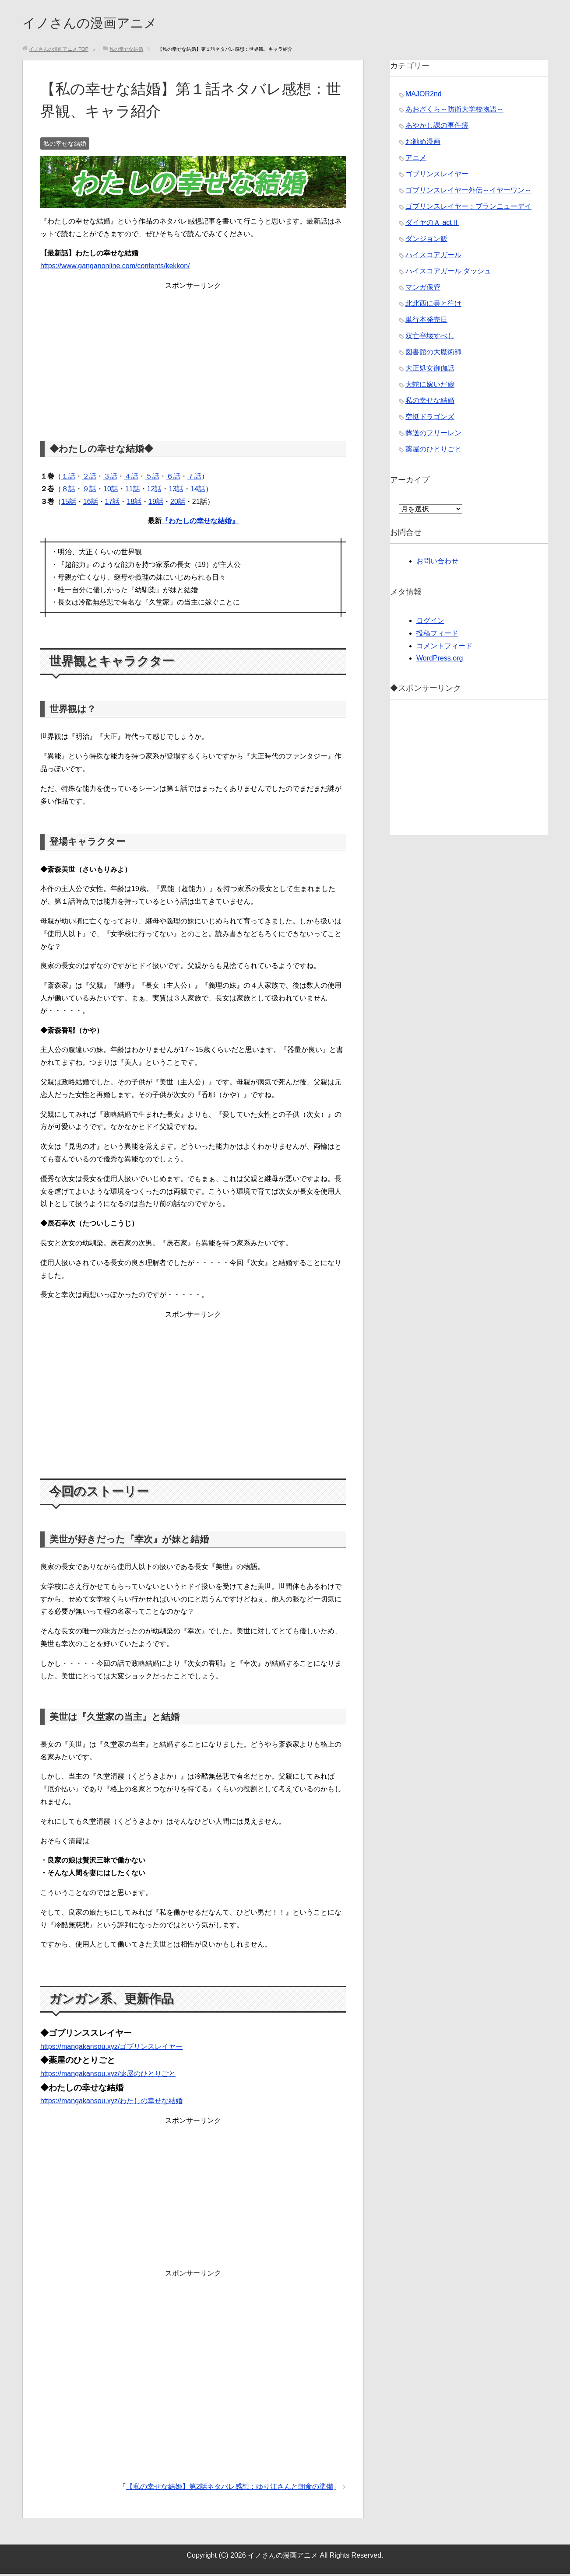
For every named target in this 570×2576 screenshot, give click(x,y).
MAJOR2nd (423, 96)
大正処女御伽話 (429, 370)
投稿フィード (437, 635)
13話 (176, 491)
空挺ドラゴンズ (429, 419)
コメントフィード (444, 648)
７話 (194, 478)
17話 (112, 503)
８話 (68, 491)
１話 (68, 478)
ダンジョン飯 (426, 241)
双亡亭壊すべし (429, 338)
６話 (173, 478)
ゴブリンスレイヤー (436, 176)
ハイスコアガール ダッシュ (448, 273)
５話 (152, 478)
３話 (110, 478)
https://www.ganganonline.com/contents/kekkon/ (115, 268)
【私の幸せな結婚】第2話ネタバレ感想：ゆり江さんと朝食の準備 (229, 2488)
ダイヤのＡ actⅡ (432, 224)
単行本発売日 (426, 321)
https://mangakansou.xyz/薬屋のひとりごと (108, 2076)
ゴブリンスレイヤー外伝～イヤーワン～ (468, 192)
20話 (177, 503)
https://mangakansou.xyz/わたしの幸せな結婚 (111, 2103)
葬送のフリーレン (433, 435)
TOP (58, 51)
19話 (155, 503)
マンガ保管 (422, 289)
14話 (197, 491)
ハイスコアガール (433, 257)
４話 (131, 478)
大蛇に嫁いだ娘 (429, 386)
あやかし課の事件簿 (436, 127)
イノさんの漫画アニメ (102, 23)
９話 (89, 491)
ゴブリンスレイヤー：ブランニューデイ (468, 208)
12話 (154, 491)
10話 (110, 491)
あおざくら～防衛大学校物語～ (454, 111)
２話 (89, 478)
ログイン (430, 622)
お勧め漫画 (422, 143)
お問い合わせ (437, 563)
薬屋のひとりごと (433, 451)
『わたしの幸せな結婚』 (200, 523)
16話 (90, 503)
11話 (132, 491)
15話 (68, 503)
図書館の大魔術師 (433, 354)
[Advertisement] (193, 355)
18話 (134, 503)
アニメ (415, 160)
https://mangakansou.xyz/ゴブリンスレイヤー (111, 2048)
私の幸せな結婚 (64, 145)
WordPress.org (439, 660)
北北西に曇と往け (433, 305)
